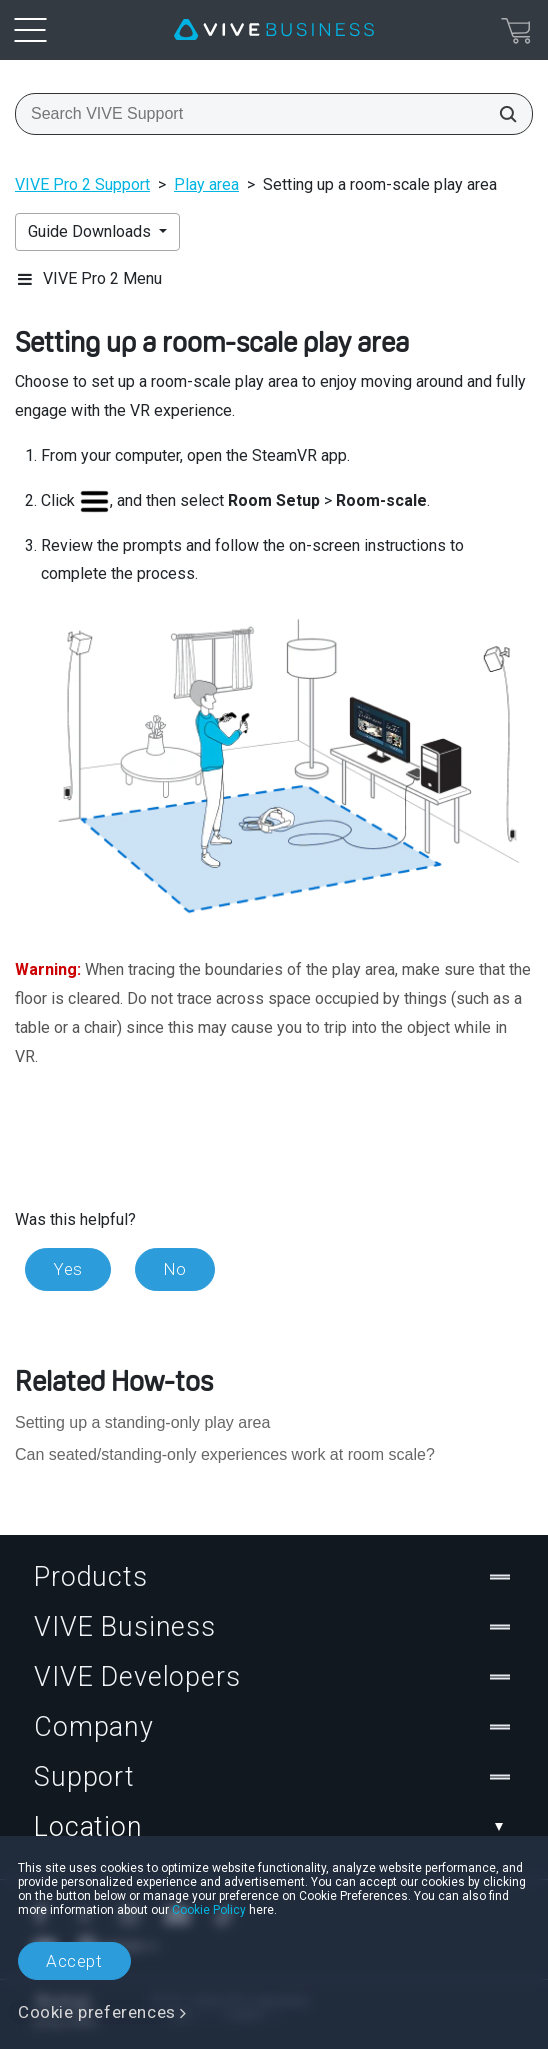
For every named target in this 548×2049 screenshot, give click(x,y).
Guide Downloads (91, 231)
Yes (68, 1269)
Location (274, 1827)
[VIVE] (274, 30)
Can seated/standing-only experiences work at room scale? (225, 1454)
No (175, 1269)
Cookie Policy (209, 1910)
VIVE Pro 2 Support (82, 184)
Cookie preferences (97, 2012)
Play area (206, 184)
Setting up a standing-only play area (142, 1422)
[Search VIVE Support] (502, 114)
